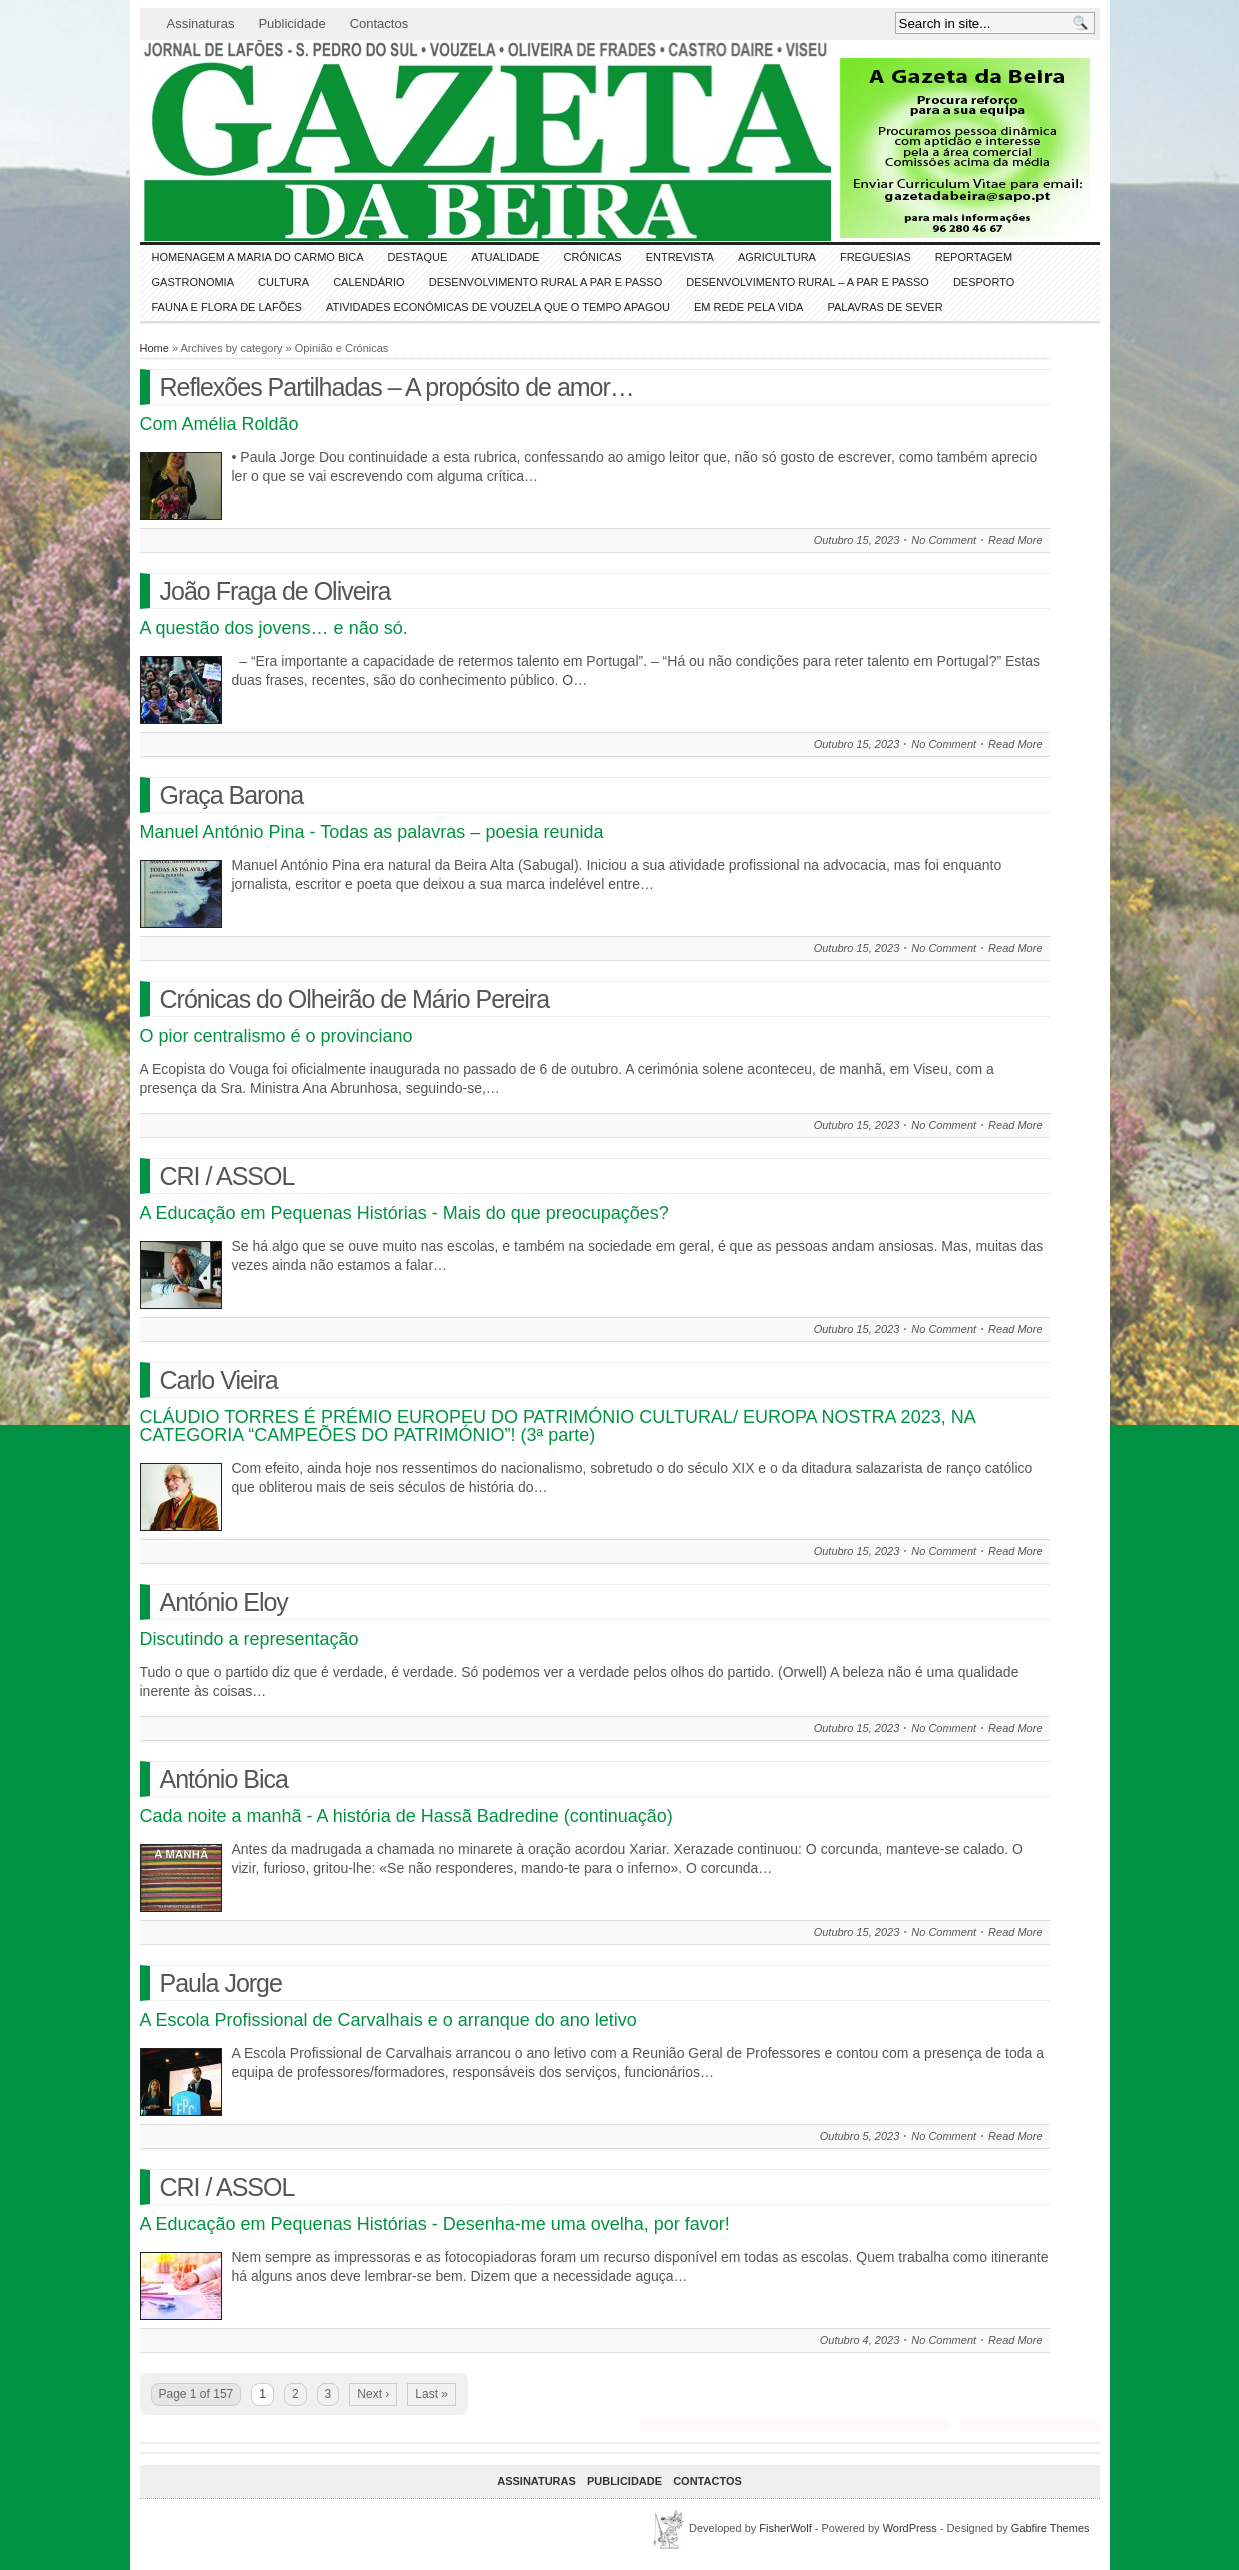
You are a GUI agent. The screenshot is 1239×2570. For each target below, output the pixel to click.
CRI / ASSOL (227, 1176)
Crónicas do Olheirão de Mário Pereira (355, 999)
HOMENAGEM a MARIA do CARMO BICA (258, 257)
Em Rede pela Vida (748, 307)
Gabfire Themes (1050, 2528)
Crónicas (593, 257)
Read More (1015, 540)
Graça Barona (232, 795)
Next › (373, 2394)
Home (154, 348)
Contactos (379, 23)
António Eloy (224, 1602)
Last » (431, 2394)
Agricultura (777, 257)
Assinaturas (201, 23)
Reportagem (973, 257)
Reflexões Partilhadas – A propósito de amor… (397, 387)
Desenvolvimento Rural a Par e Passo (546, 282)
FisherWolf (785, 2528)
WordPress (910, 2528)
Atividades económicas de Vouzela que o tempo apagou (498, 307)
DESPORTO (983, 282)
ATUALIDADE (505, 257)
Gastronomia (193, 282)
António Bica (224, 1779)
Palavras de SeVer (884, 307)
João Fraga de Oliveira (275, 591)
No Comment (943, 540)
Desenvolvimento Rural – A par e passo (807, 282)
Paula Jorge (221, 1983)
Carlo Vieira (219, 1380)
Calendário (369, 282)
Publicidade (291, 23)
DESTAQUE (418, 257)
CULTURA (283, 282)
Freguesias (875, 257)
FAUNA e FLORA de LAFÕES (227, 307)
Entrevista (680, 257)
